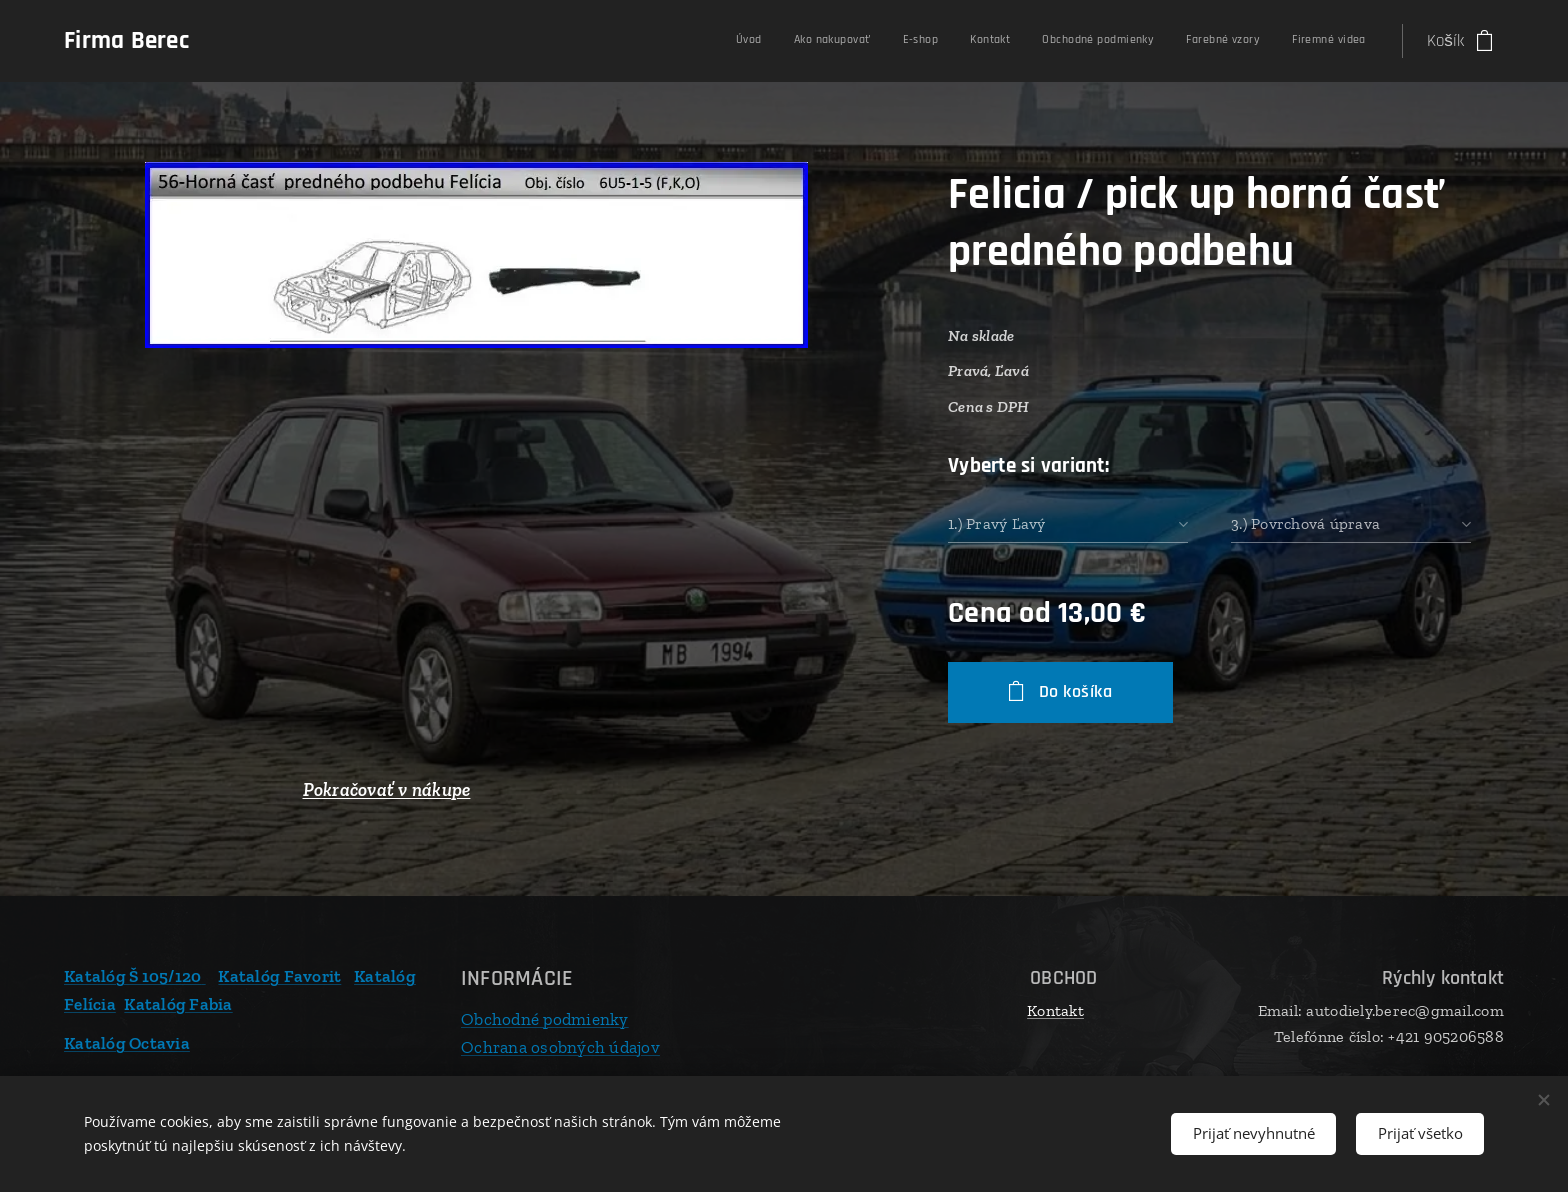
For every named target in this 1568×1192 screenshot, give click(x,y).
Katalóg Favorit (279, 976)
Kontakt (1055, 1010)
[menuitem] (1161, 41)
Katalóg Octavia (127, 1043)
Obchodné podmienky (545, 1019)
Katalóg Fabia (178, 1003)
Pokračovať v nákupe (387, 789)
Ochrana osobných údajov (560, 1046)
